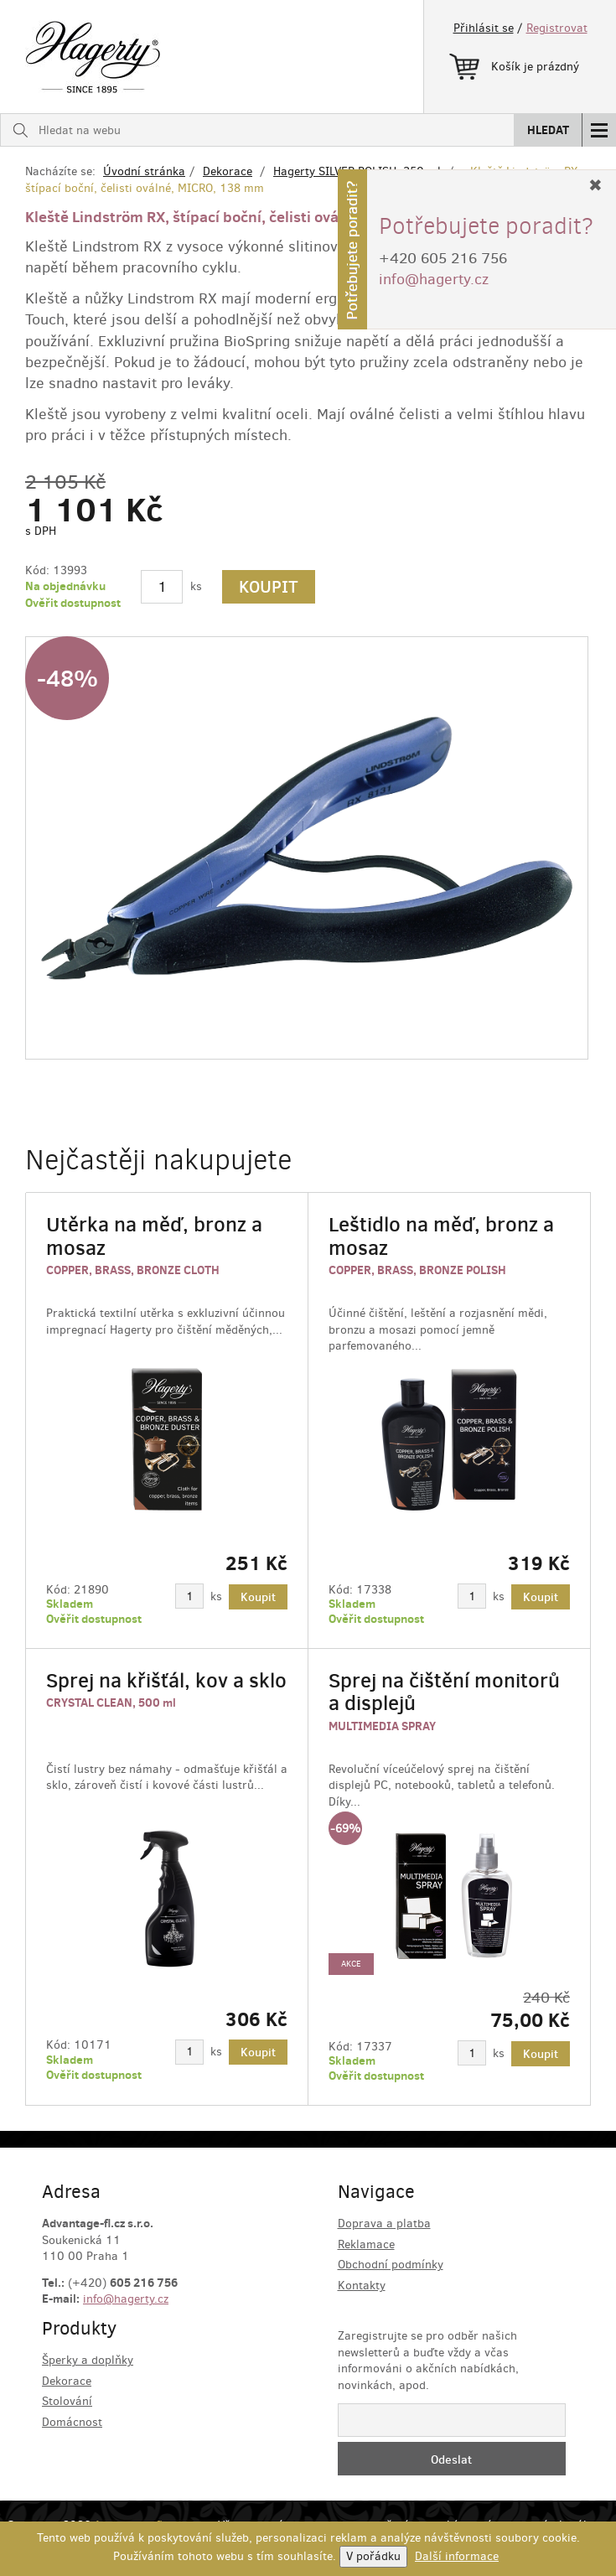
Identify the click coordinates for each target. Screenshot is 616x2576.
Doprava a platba (384, 2223)
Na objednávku (65, 586)
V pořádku (373, 2556)
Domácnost (72, 2422)
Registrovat (557, 28)
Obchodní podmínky (390, 2265)
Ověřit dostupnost (73, 602)
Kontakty (362, 2286)
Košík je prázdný (514, 64)
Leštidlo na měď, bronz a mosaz (441, 1236)
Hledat (548, 130)
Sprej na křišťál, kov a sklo (166, 1680)
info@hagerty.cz (125, 2299)
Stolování (67, 2401)
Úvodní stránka (144, 171)
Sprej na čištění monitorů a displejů (444, 1692)
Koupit (268, 587)
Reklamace (366, 2244)
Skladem (69, 1603)
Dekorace (227, 171)
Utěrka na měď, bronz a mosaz (154, 1236)
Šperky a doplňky (87, 2360)
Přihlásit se (483, 28)
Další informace (457, 2556)
